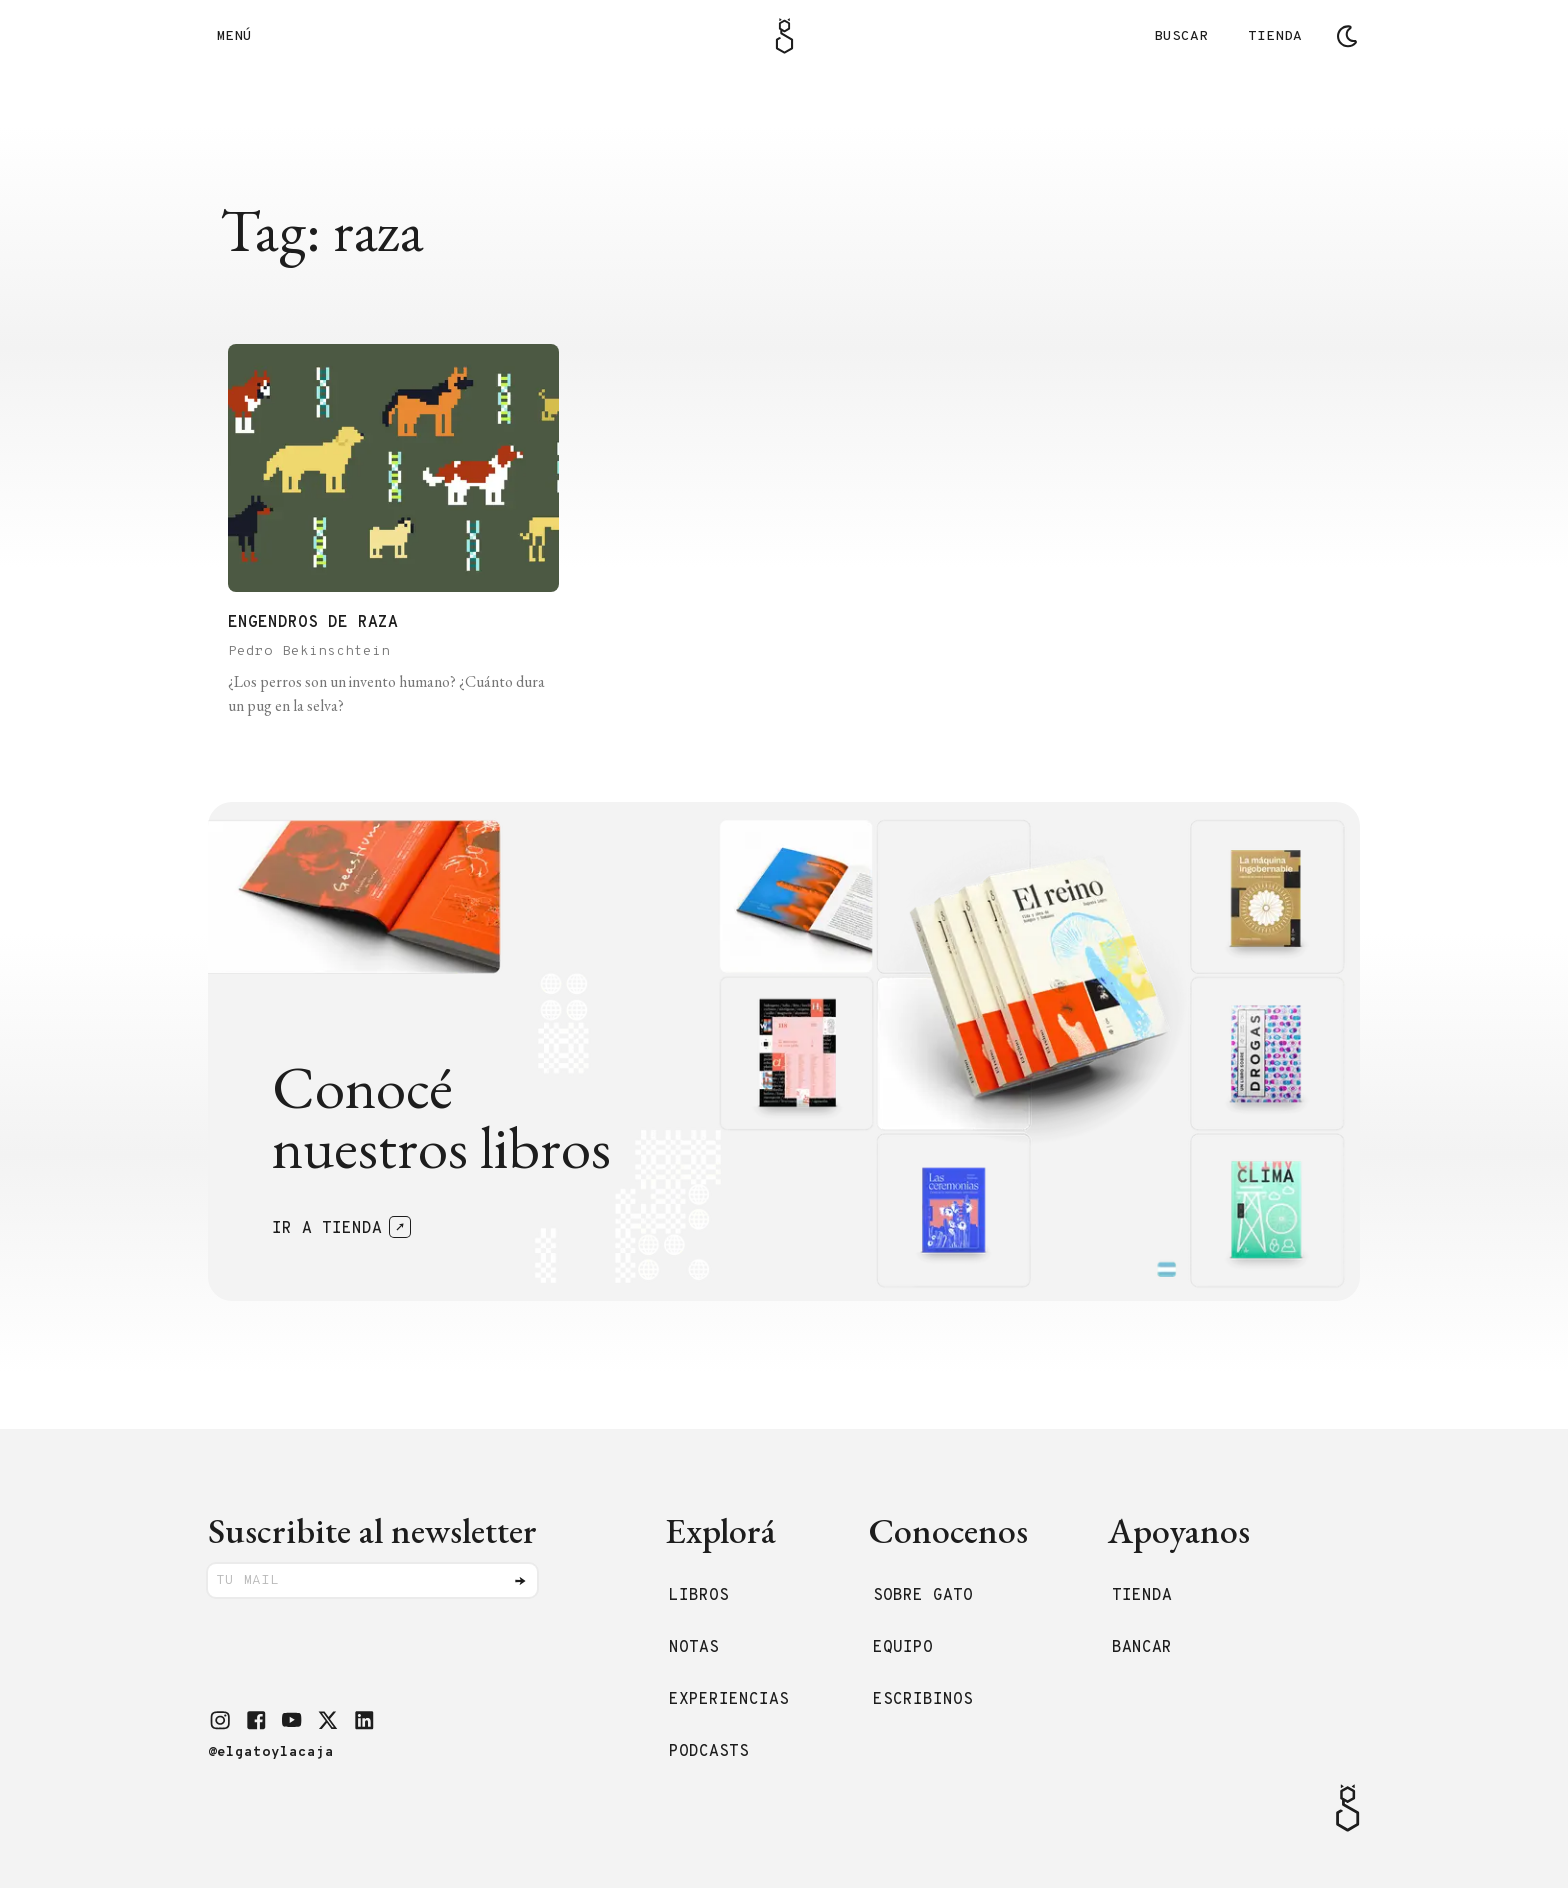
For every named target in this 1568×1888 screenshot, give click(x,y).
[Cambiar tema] (1347, 36)
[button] (220, 1720)
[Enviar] (520, 1581)
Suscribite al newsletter (372, 1530)
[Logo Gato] (784, 36)
